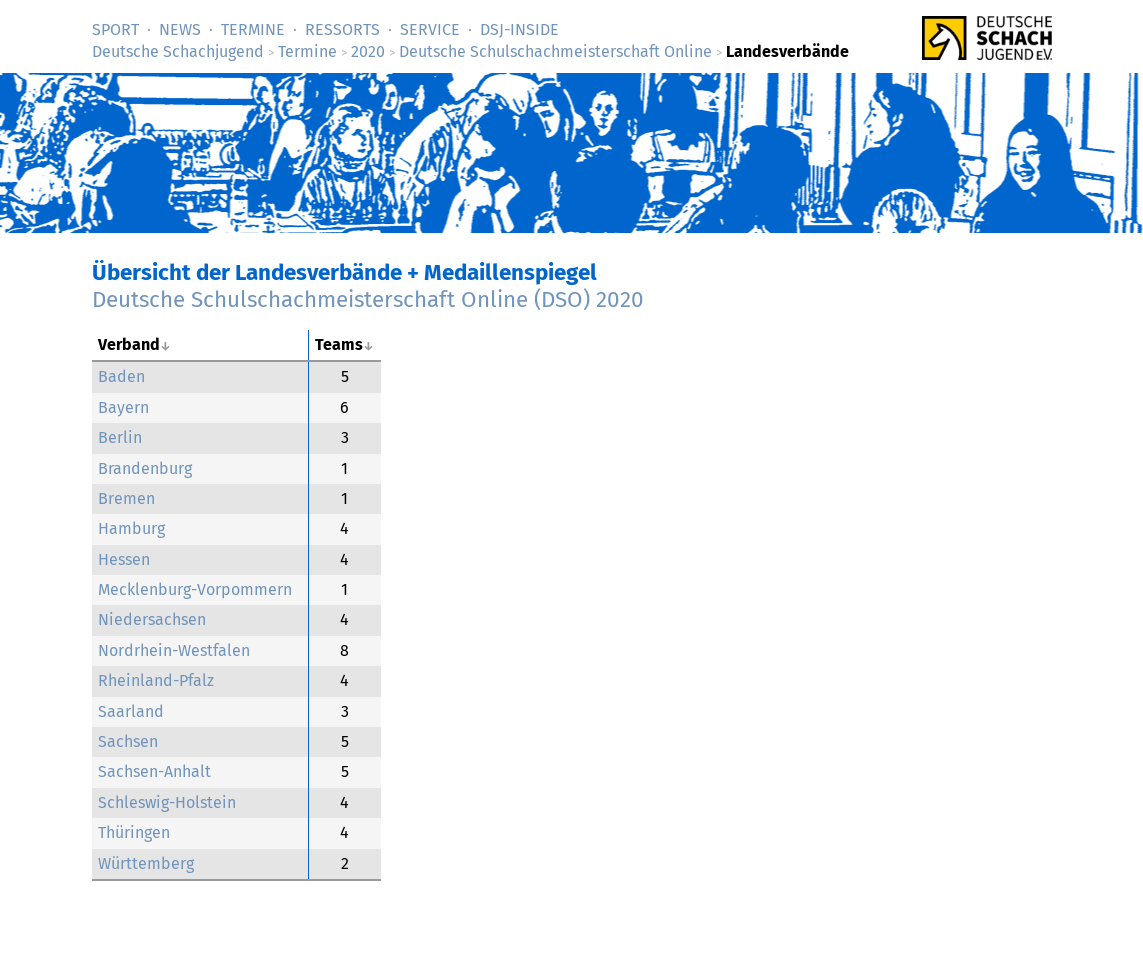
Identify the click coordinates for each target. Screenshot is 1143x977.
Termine (253, 29)
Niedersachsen (152, 619)
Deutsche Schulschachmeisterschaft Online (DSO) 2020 (368, 299)
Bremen (126, 498)
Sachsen (128, 741)
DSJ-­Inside (519, 29)
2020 (368, 51)
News (180, 29)
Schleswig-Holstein (167, 802)
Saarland (131, 711)
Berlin (120, 437)
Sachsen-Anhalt (154, 771)
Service (430, 29)
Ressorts (342, 29)
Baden (121, 376)
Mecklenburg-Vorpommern (195, 589)
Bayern (123, 407)
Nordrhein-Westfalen (174, 650)
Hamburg (131, 528)
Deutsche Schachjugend (178, 51)
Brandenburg (145, 468)
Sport (115, 29)
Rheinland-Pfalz (156, 680)
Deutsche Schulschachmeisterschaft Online (555, 51)
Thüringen (134, 832)
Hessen (124, 559)
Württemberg (146, 863)
